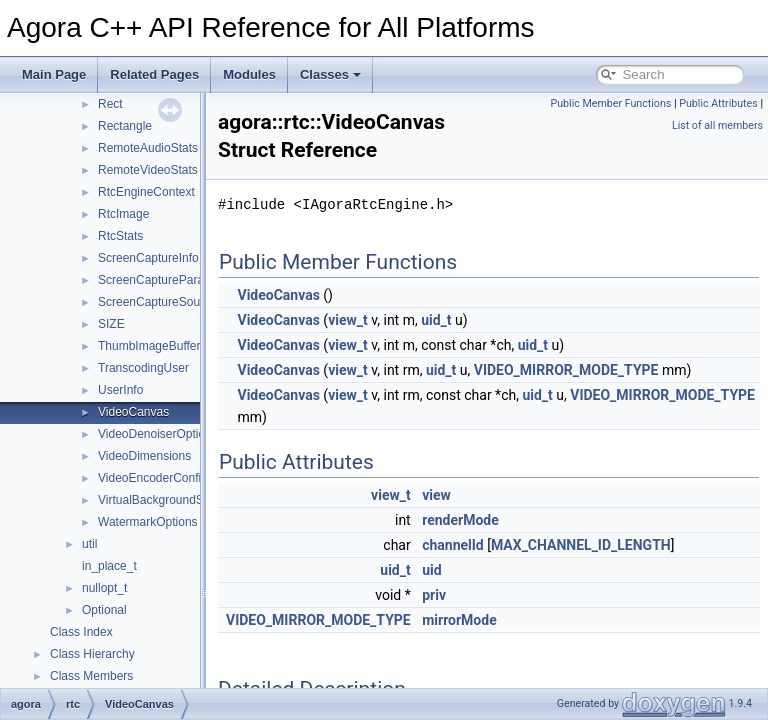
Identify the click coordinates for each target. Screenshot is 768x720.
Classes (330, 74)
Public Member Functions (611, 103)
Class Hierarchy (92, 654)
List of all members (717, 125)
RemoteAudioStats (148, 148)
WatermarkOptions (148, 522)
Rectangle (125, 126)
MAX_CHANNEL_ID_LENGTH (631, 545)
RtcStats (120, 236)
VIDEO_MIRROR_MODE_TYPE (616, 370)
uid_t (486, 320)
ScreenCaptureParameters (169, 280)
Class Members (91, 676)
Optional (104, 610)
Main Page (54, 74)
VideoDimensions (144, 456)
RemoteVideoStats (148, 170)
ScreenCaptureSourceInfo (167, 302)
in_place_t (109, 566)
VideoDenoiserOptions (158, 434)
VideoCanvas (133, 412)
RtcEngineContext (146, 192)
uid (481, 570)
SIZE (111, 324)
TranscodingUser (143, 368)
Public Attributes (718, 103)
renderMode (510, 520)
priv (484, 595)
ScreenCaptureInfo (148, 258)
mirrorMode (509, 620)
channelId (503, 545)
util (89, 544)
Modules (249, 74)
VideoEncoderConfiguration (171, 478)
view (486, 495)
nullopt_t (104, 588)
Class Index (81, 632)
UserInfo (120, 390)
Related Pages (154, 74)
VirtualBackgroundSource (166, 500)
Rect (110, 104)
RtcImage (123, 214)
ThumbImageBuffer (149, 346)
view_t (398, 320)
